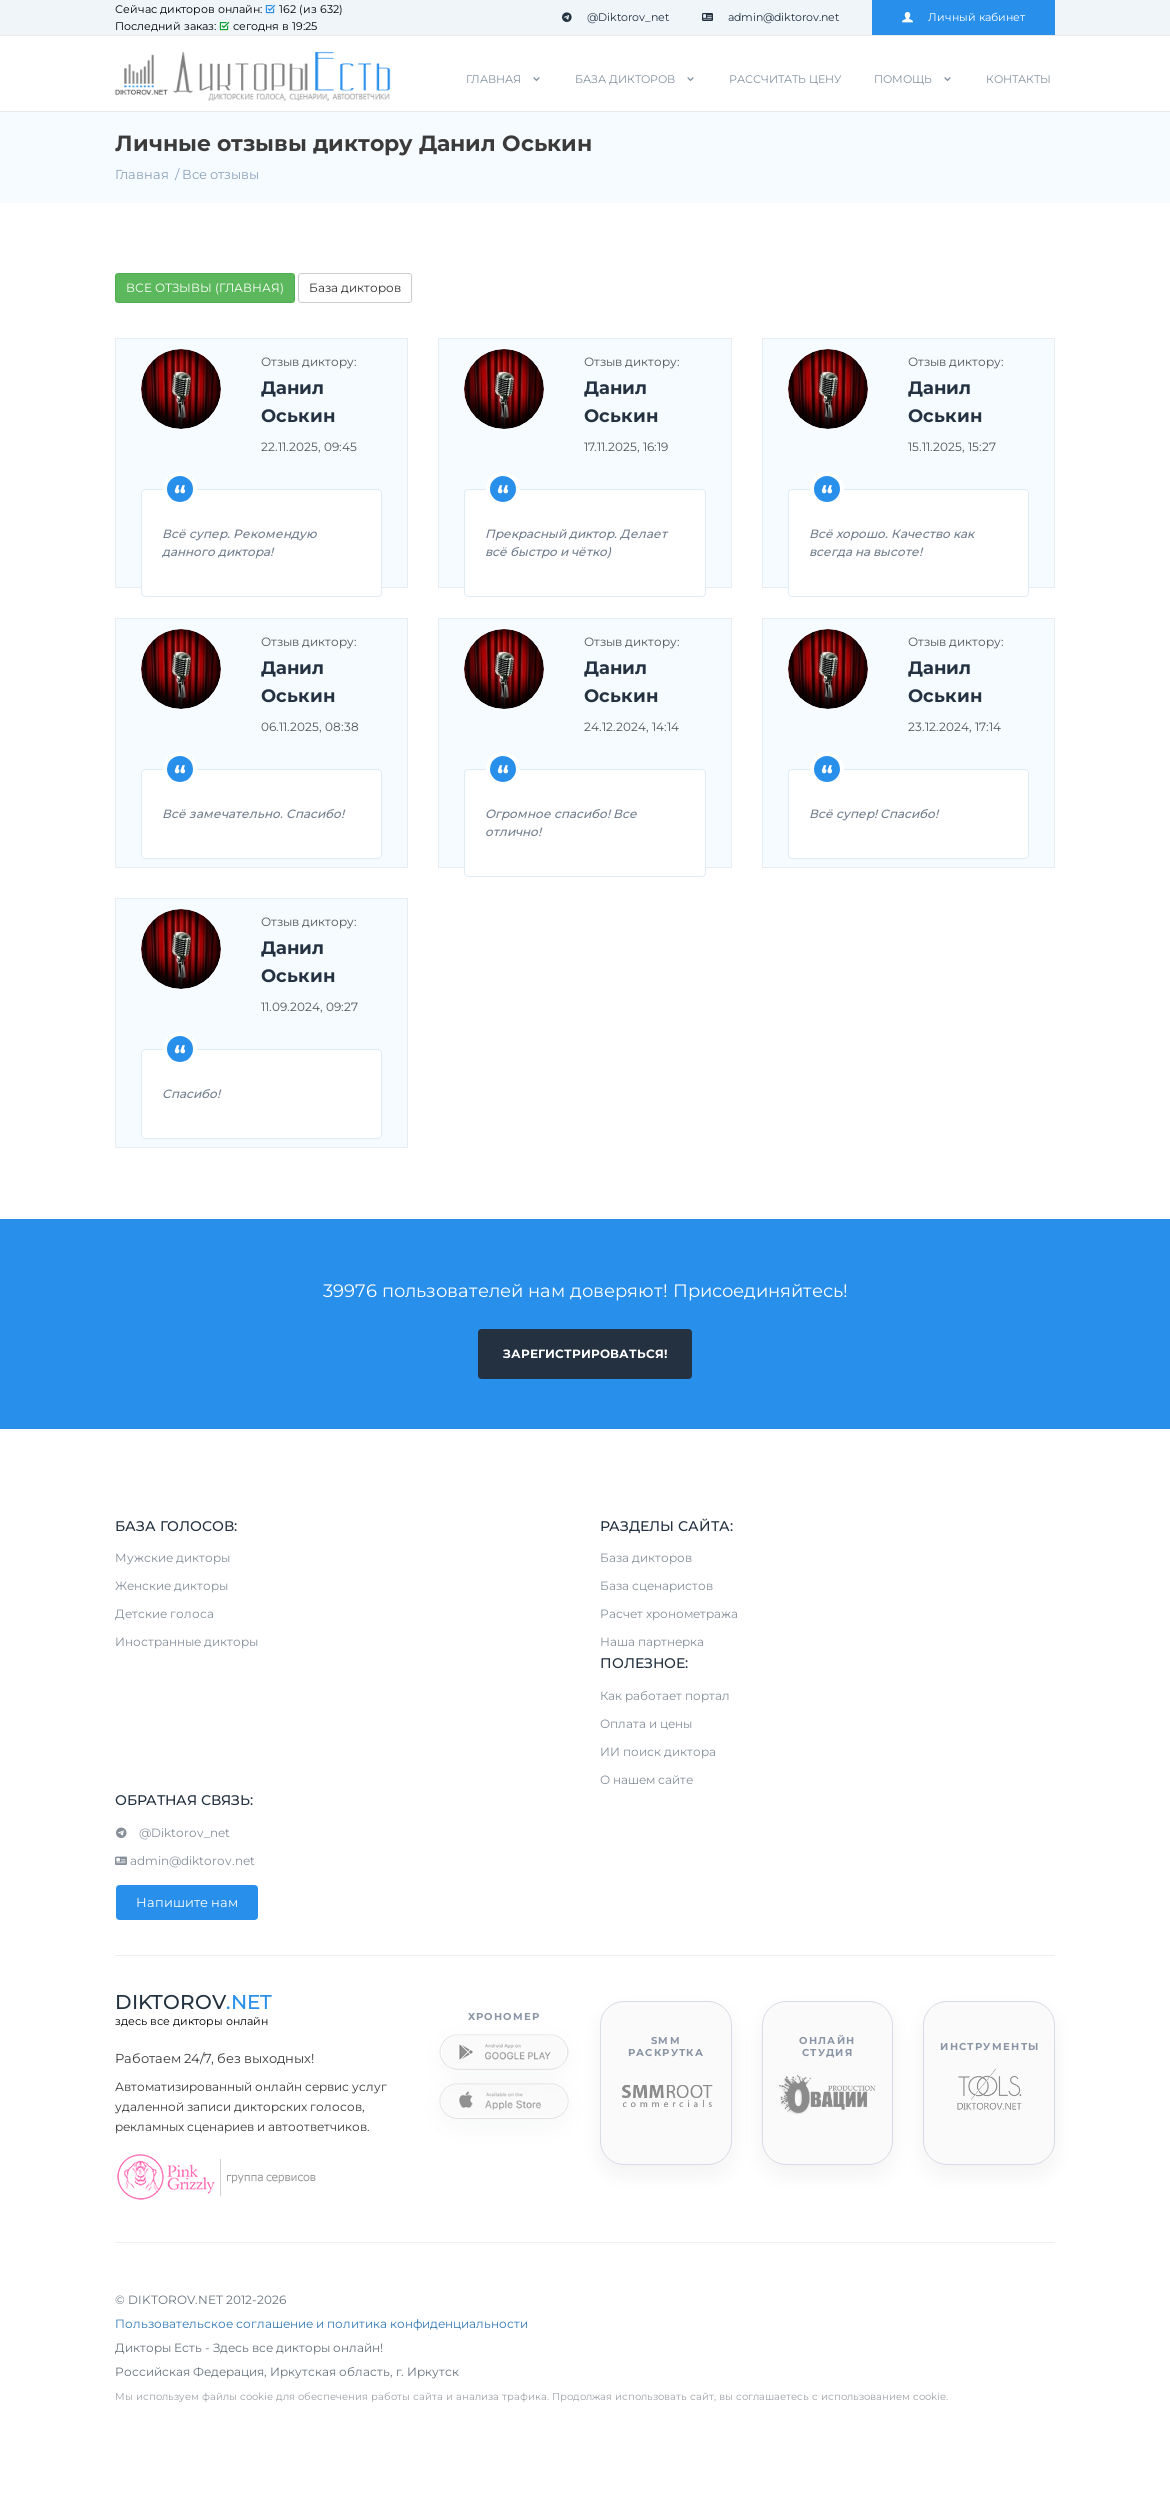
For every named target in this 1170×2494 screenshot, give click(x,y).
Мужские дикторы (172, 1558)
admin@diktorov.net (770, 17)
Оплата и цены (646, 1723)
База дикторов (625, 79)
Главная (493, 79)
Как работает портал (665, 1695)
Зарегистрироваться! (585, 1353)
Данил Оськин (298, 402)
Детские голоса (164, 1614)
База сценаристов (656, 1586)
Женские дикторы (171, 1586)
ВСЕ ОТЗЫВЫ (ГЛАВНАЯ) (205, 287)
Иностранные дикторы (186, 1642)
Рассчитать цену (785, 79)
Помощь (903, 79)
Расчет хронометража (669, 1614)
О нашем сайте (646, 1779)
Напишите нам (187, 1902)
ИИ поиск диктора (658, 1751)
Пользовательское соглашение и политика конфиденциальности (321, 2323)
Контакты (1018, 79)
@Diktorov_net (615, 17)
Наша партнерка (652, 1642)
